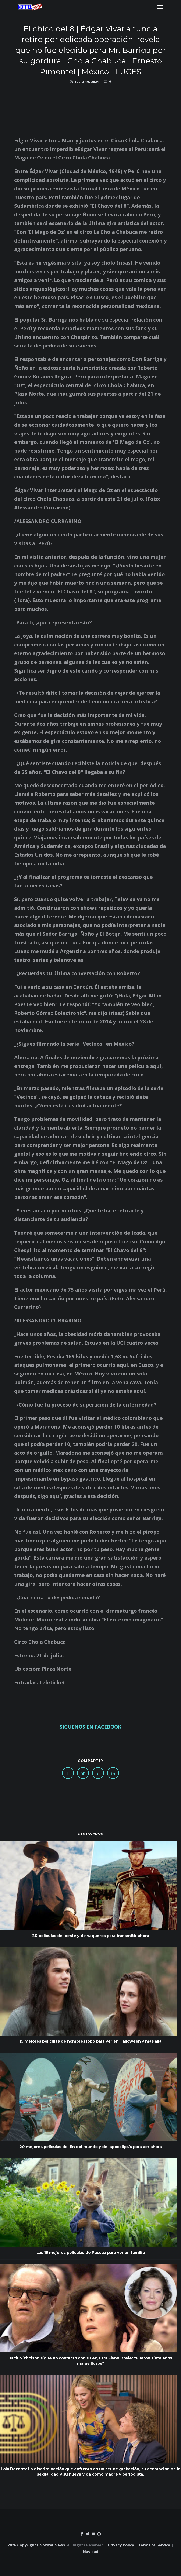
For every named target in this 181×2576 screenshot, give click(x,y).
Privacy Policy (121, 2545)
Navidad (90, 2551)
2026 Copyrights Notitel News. (37, 2545)
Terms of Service (154, 2545)
